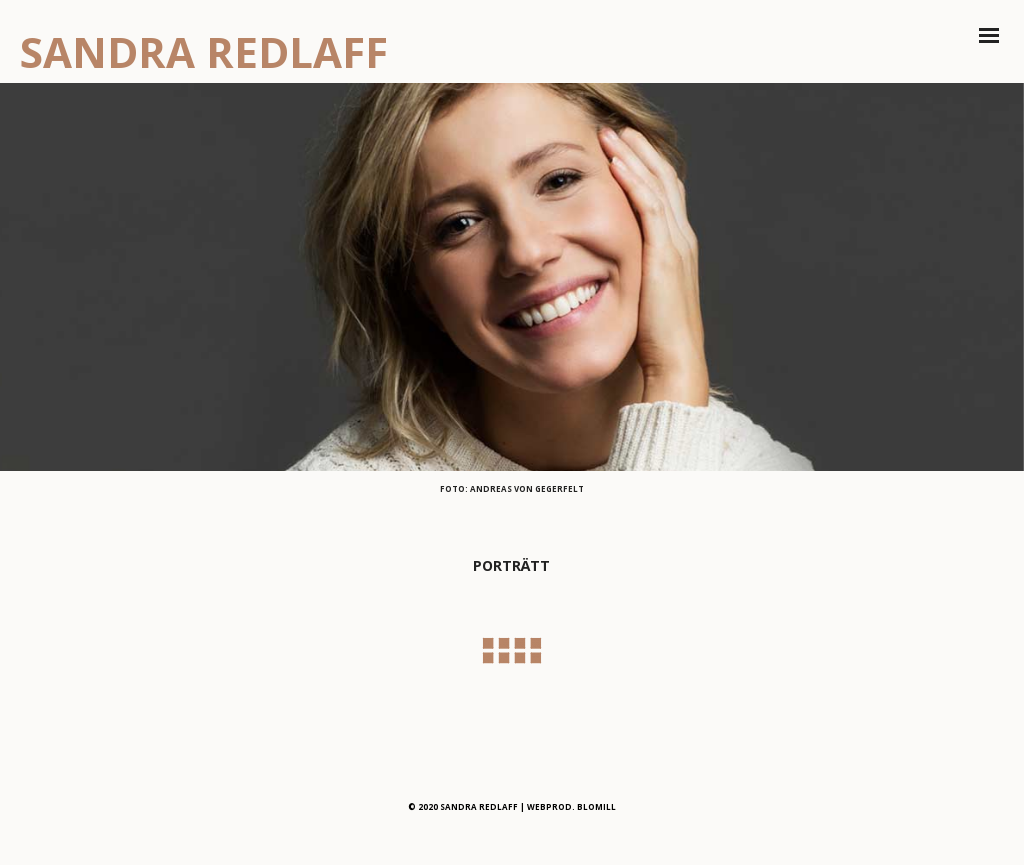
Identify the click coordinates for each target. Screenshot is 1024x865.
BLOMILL (596, 806)
